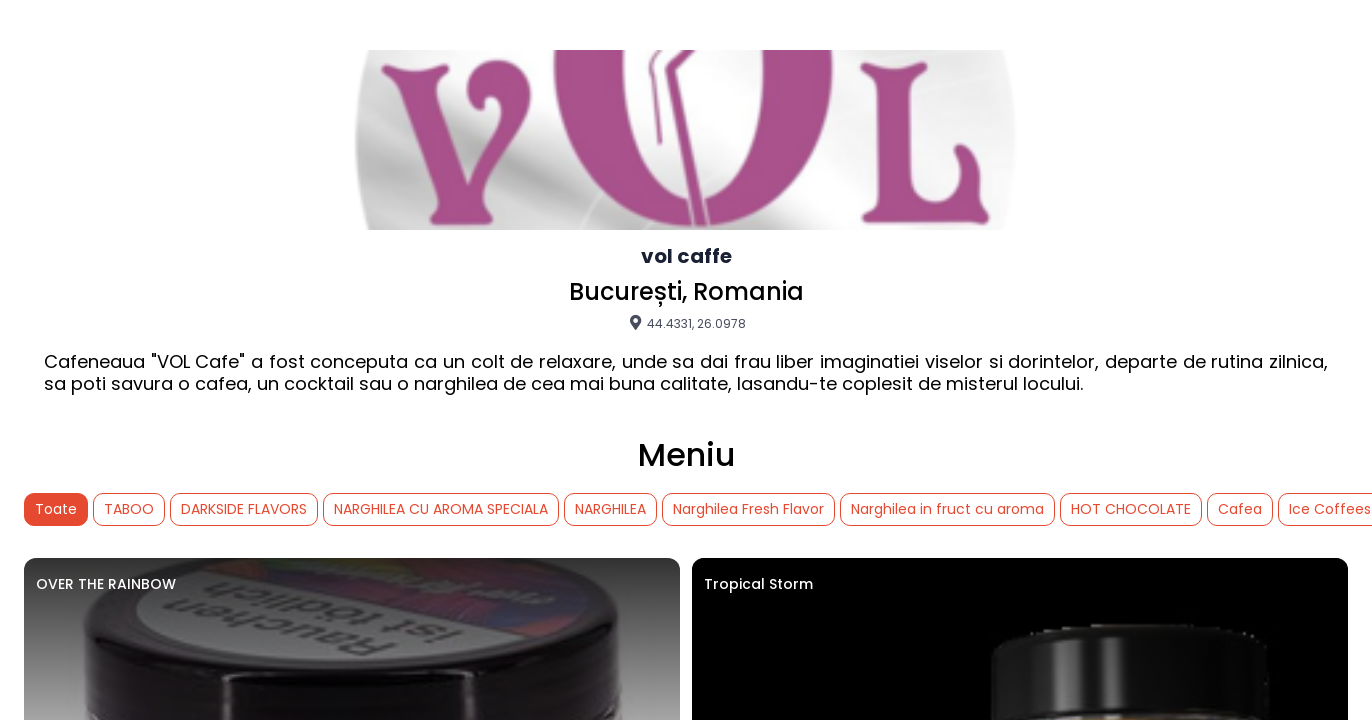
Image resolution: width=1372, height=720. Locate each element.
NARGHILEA (610, 509)
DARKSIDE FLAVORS (244, 509)
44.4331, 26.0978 (686, 323)
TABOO (129, 509)
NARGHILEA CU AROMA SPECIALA (441, 509)
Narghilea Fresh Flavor (748, 509)
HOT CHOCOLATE (1131, 509)
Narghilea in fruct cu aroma (947, 509)
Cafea (1240, 509)
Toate (56, 509)
